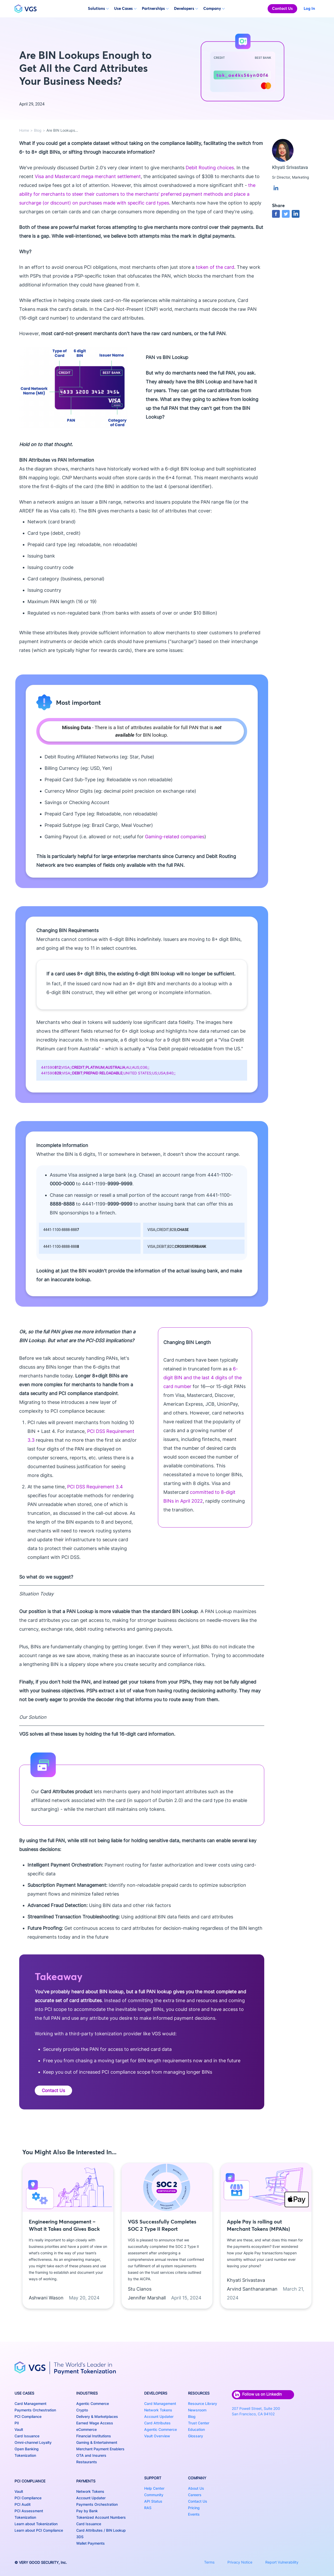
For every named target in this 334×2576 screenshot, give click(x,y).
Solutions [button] (98, 8)
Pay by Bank (87, 2511)
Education (196, 2429)
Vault (19, 2429)
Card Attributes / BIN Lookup (101, 2530)
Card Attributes (157, 2423)
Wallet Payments (90, 2543)
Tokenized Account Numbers (101, 2517)
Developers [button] (186, 8)
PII (17, 2423)
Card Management (30, 2403)
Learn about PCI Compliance (39, 2530)
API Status (153, 2501)
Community (153, 2495)
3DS (80, 2537)
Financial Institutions (93, 2436)
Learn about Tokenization (36, 2524)
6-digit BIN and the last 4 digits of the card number (202, 1377)
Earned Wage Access (94, 2423)
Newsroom (197, 2410)
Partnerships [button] (155, 8)
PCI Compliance (28, 2416)
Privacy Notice (239, 2562)
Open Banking (27, 2449)
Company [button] (214, 8)
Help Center (154, 2488)
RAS (147, 2507)
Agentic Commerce (92, 2403)
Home (24, 130)
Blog (37, 130)
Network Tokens (90, 2491)
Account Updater (91, 2498)
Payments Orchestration (35, 2410)
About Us (196, 2488)
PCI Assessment (29, 2511)
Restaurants (86, 2462)
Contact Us (282, 8)
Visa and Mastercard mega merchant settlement (88, 176)
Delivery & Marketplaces (97, 2416)
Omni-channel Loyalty (33, 2442)
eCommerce (86, 2429)
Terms (209, 2562)
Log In (309, 8)
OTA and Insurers (91, 2455)
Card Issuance (27, 2436)
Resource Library (202, 2403)
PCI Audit (23, 2504)
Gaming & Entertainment (96, 2442)
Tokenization (25, 2455)
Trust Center (198, 2423)
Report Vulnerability (281, 2562)
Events (194, 2514)
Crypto (82, 2410)
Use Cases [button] (125, 8)
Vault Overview (157, 2436)
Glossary (195, 2436)
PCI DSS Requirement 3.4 (95, 1486)
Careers (194, 2495)
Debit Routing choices (210, 167)
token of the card (215, 267)
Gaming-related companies (174, 836)
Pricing (194, 2507)
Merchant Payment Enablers (100, 2449)
